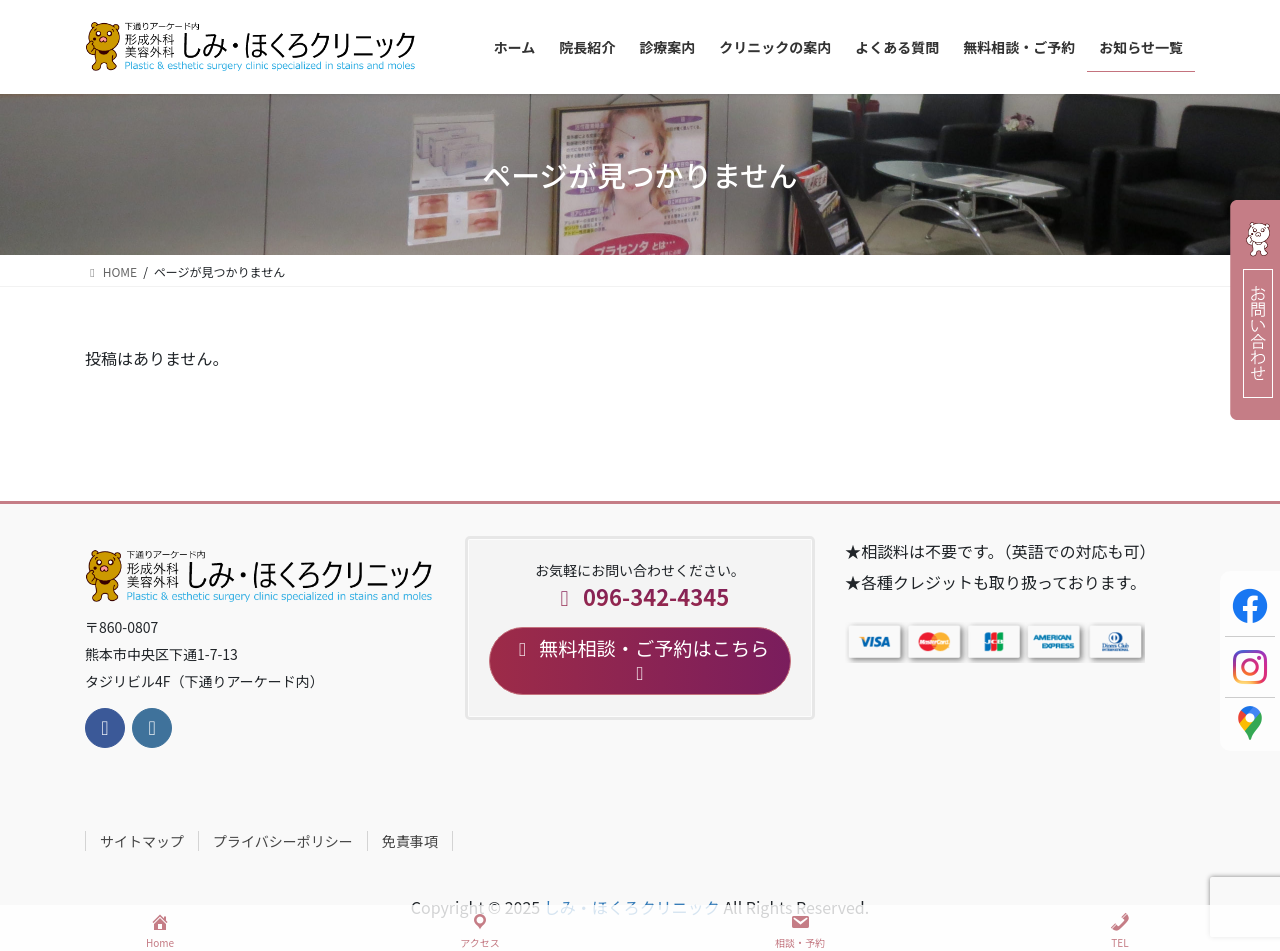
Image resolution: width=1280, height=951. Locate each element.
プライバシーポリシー (283, 841)
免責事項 (410, 841)
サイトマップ (142, 841)
